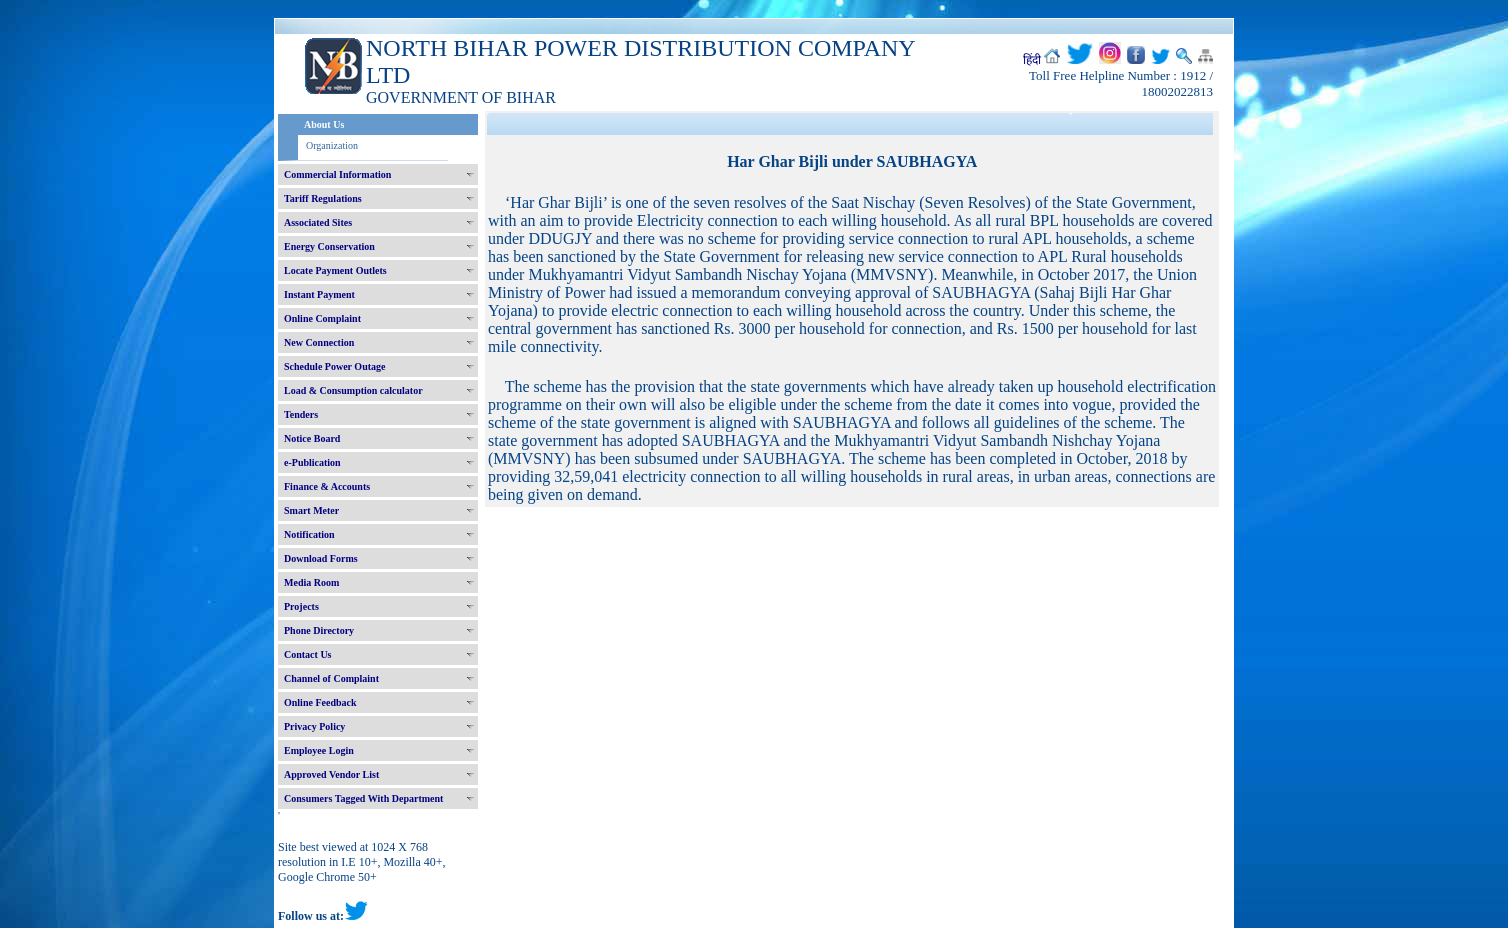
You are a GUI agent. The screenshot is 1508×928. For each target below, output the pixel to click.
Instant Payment (319, 294)
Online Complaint (322, 318)
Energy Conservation (329, 246)
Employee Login (319, 750)
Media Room (311, 582)
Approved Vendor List (331, 774)
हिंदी (1032, 60)
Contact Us (308, 654)
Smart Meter (311, 510)
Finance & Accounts (327, 486)
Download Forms (321, 558)
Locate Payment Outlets (335, 270)
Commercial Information (337, 174)
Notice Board (312, 438)
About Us (324, 124)
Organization (332, 145)
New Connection (319, 342)
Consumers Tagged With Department (363, 798)
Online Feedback (320, 702)
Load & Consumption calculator (353, 390)
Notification (309, 534)
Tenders (301, 414)
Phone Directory (319, 630)
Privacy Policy (314, 726)
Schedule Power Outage (334, 366)
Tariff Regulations (323, 198)
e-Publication (312, 462)
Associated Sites (318, 222)
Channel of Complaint (331, 678)
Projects (301, 606)
